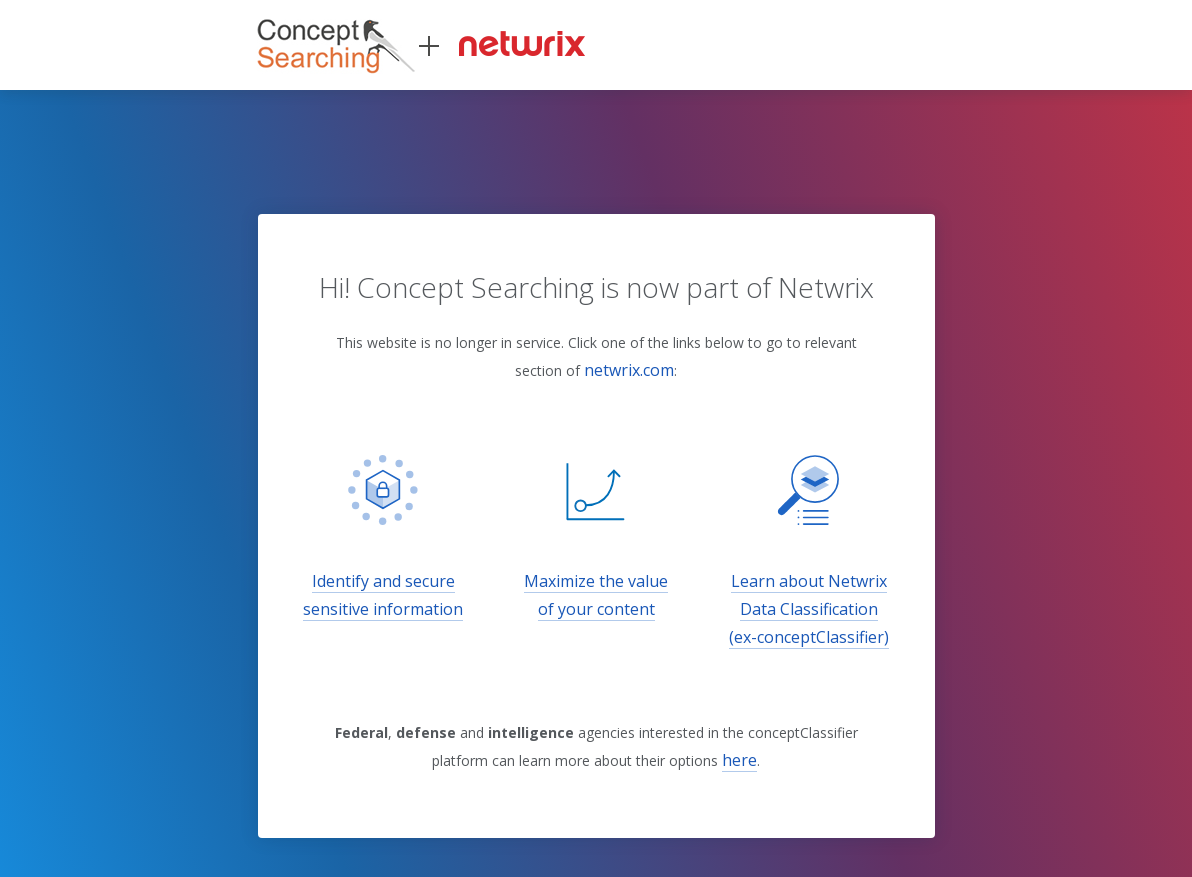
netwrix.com (629, 370)
